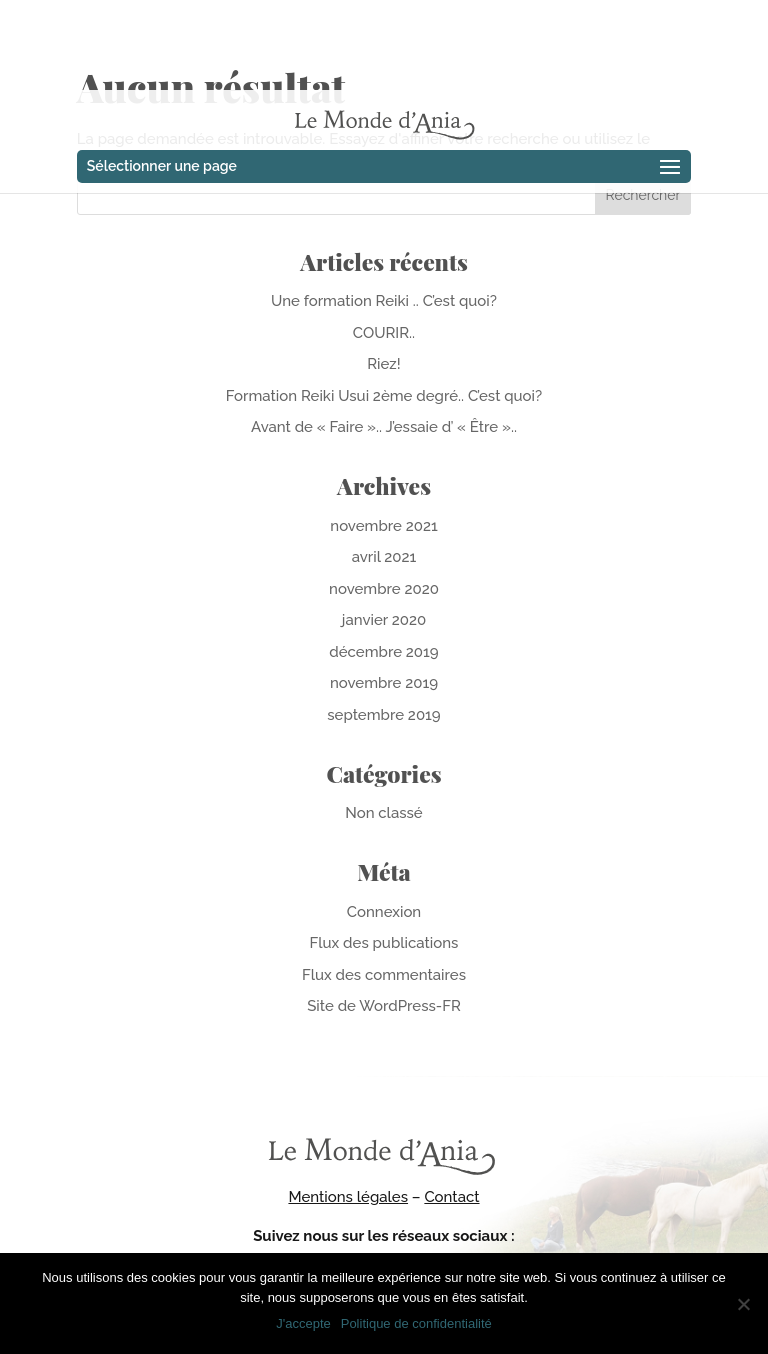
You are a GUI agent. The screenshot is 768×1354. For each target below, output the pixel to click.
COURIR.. (384, 333)
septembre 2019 (383, 715)
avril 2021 (384, 557)
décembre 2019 (383, 652)
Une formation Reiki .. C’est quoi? (384, 301)
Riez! (383, 364)
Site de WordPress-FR (384, 1006)
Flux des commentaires (384, 975)
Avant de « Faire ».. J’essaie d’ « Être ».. (384, 427)
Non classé (383, 813)
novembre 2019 (384, 683)
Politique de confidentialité (416, 1323)
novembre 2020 (384, 589)
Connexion (384, 912)
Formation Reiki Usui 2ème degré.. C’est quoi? (384, 396)
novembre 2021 (383, 526)
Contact (451, 1197)
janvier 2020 (384, 620)
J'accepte (303, 1323)
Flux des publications (384, 943)
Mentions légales (348, 1197)
